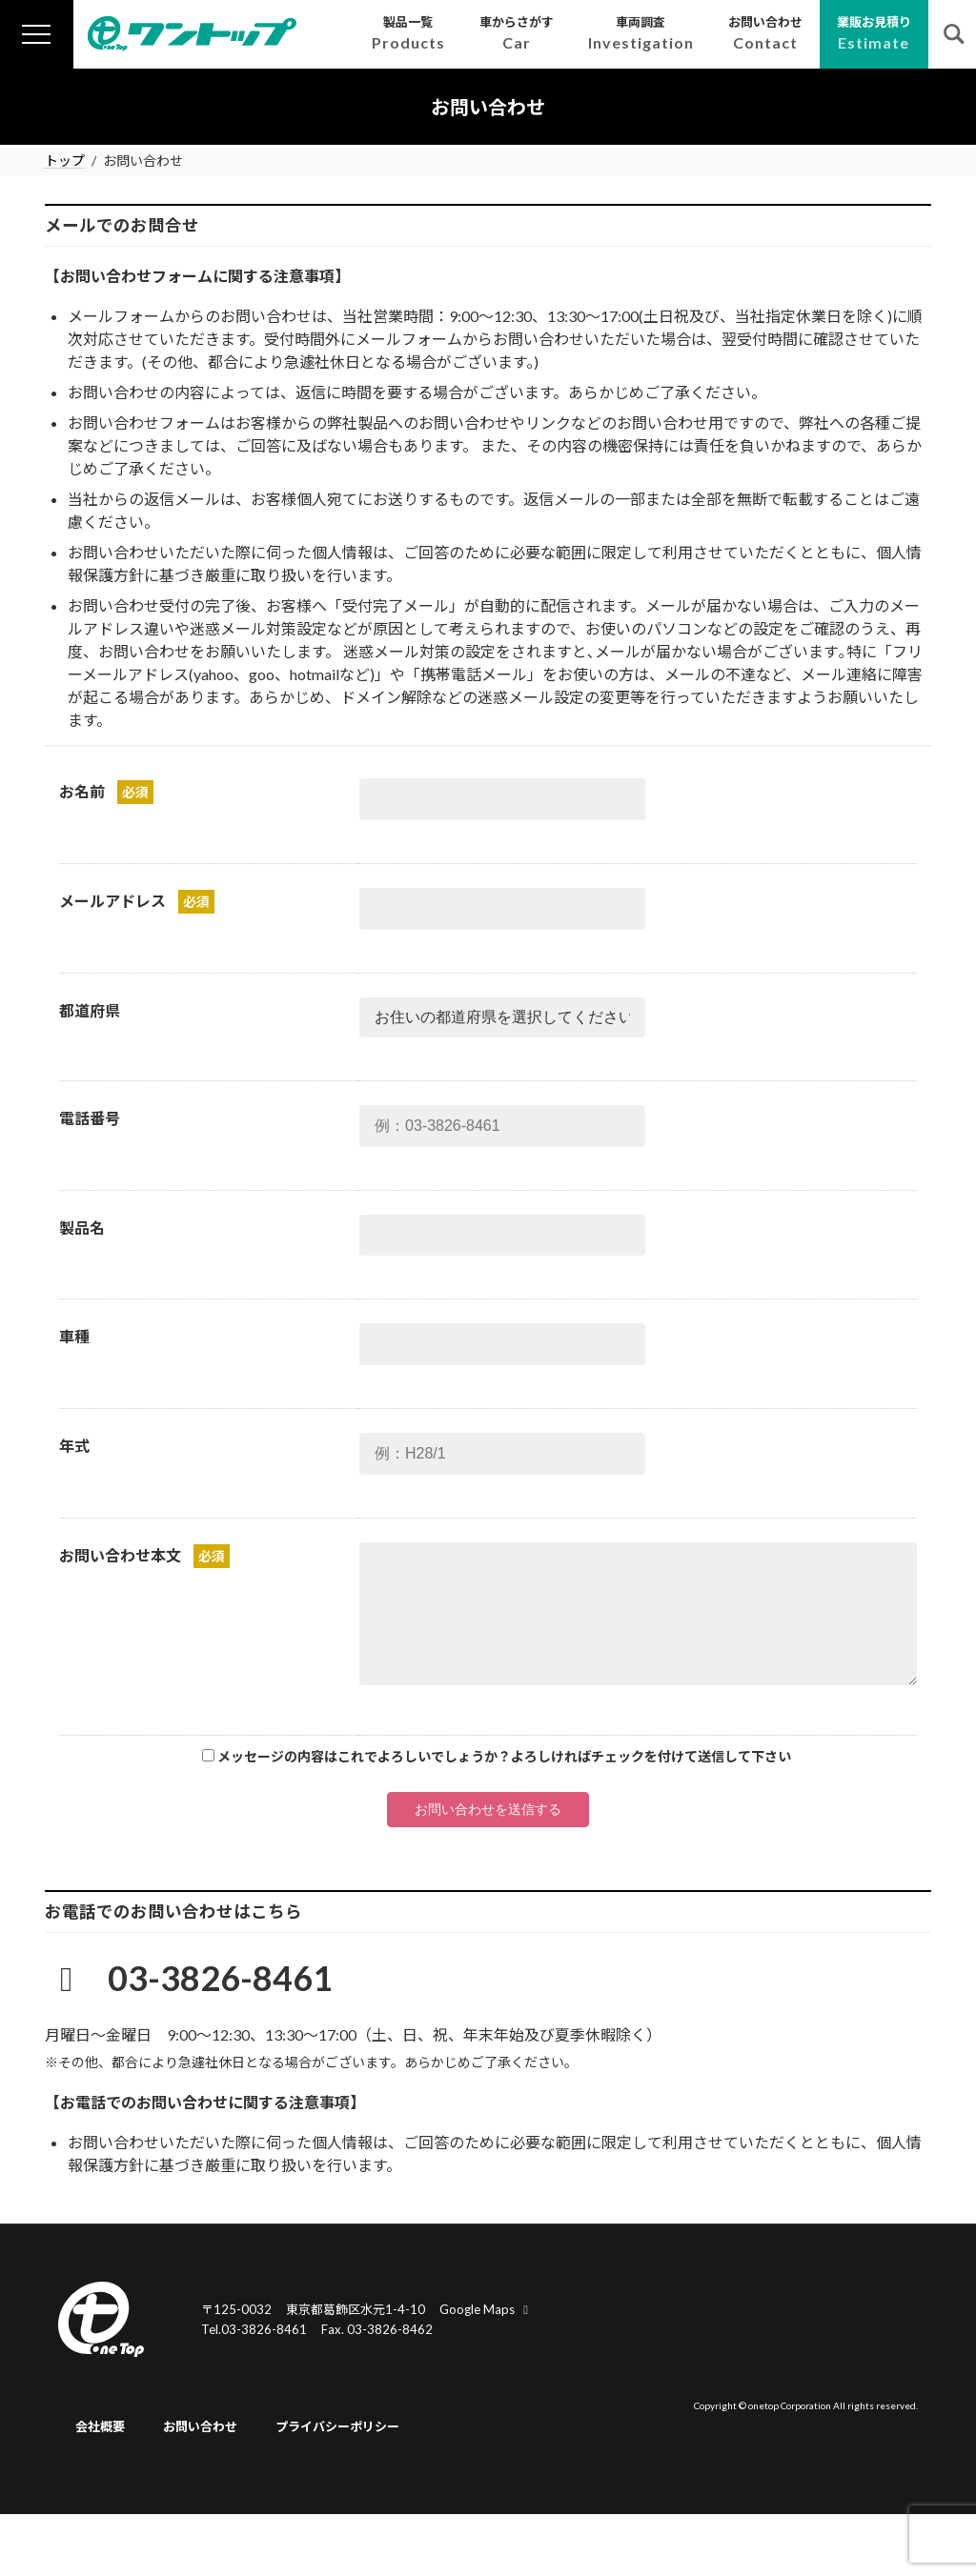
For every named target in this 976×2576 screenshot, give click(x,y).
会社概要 (100, 2426)
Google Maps (486, 2309)
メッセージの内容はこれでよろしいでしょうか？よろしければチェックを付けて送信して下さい (504, 1756)
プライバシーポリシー (337, 2426)
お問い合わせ (200, 2426)
